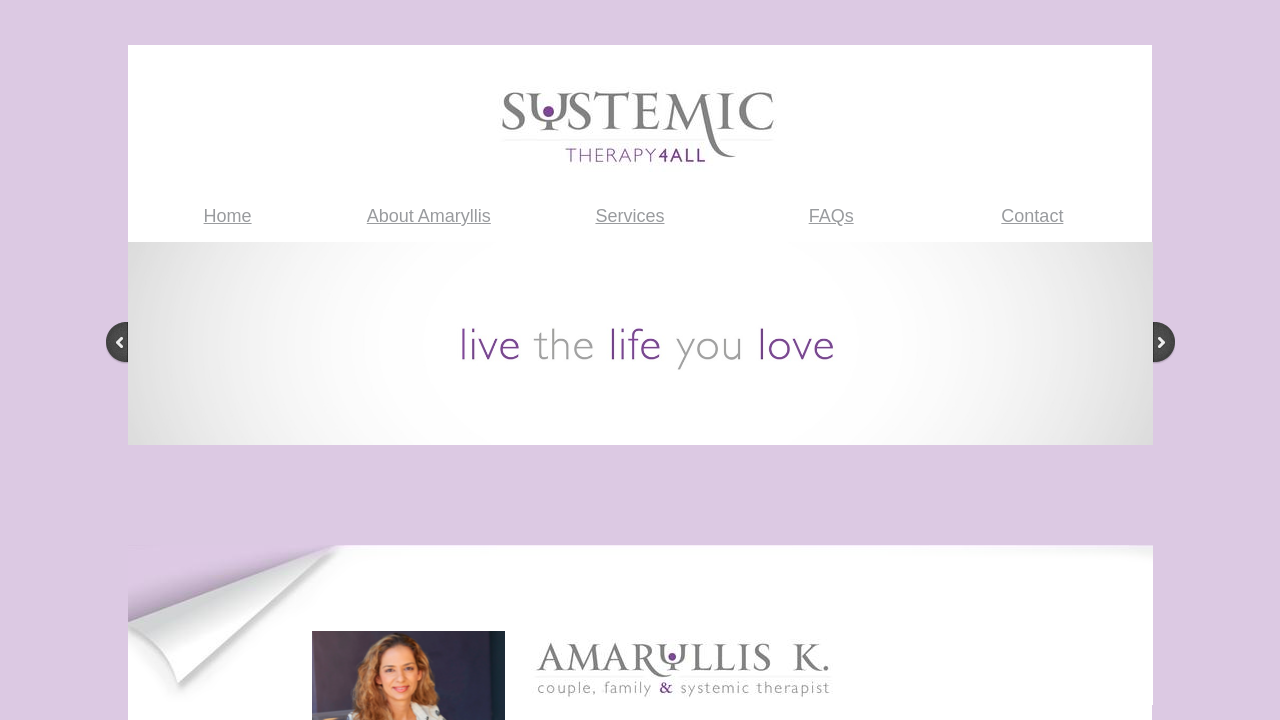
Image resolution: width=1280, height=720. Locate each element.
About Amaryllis (429, 216)
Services (629, 216)
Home (228, 216)
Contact (1032, 216)
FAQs (831, 216)
